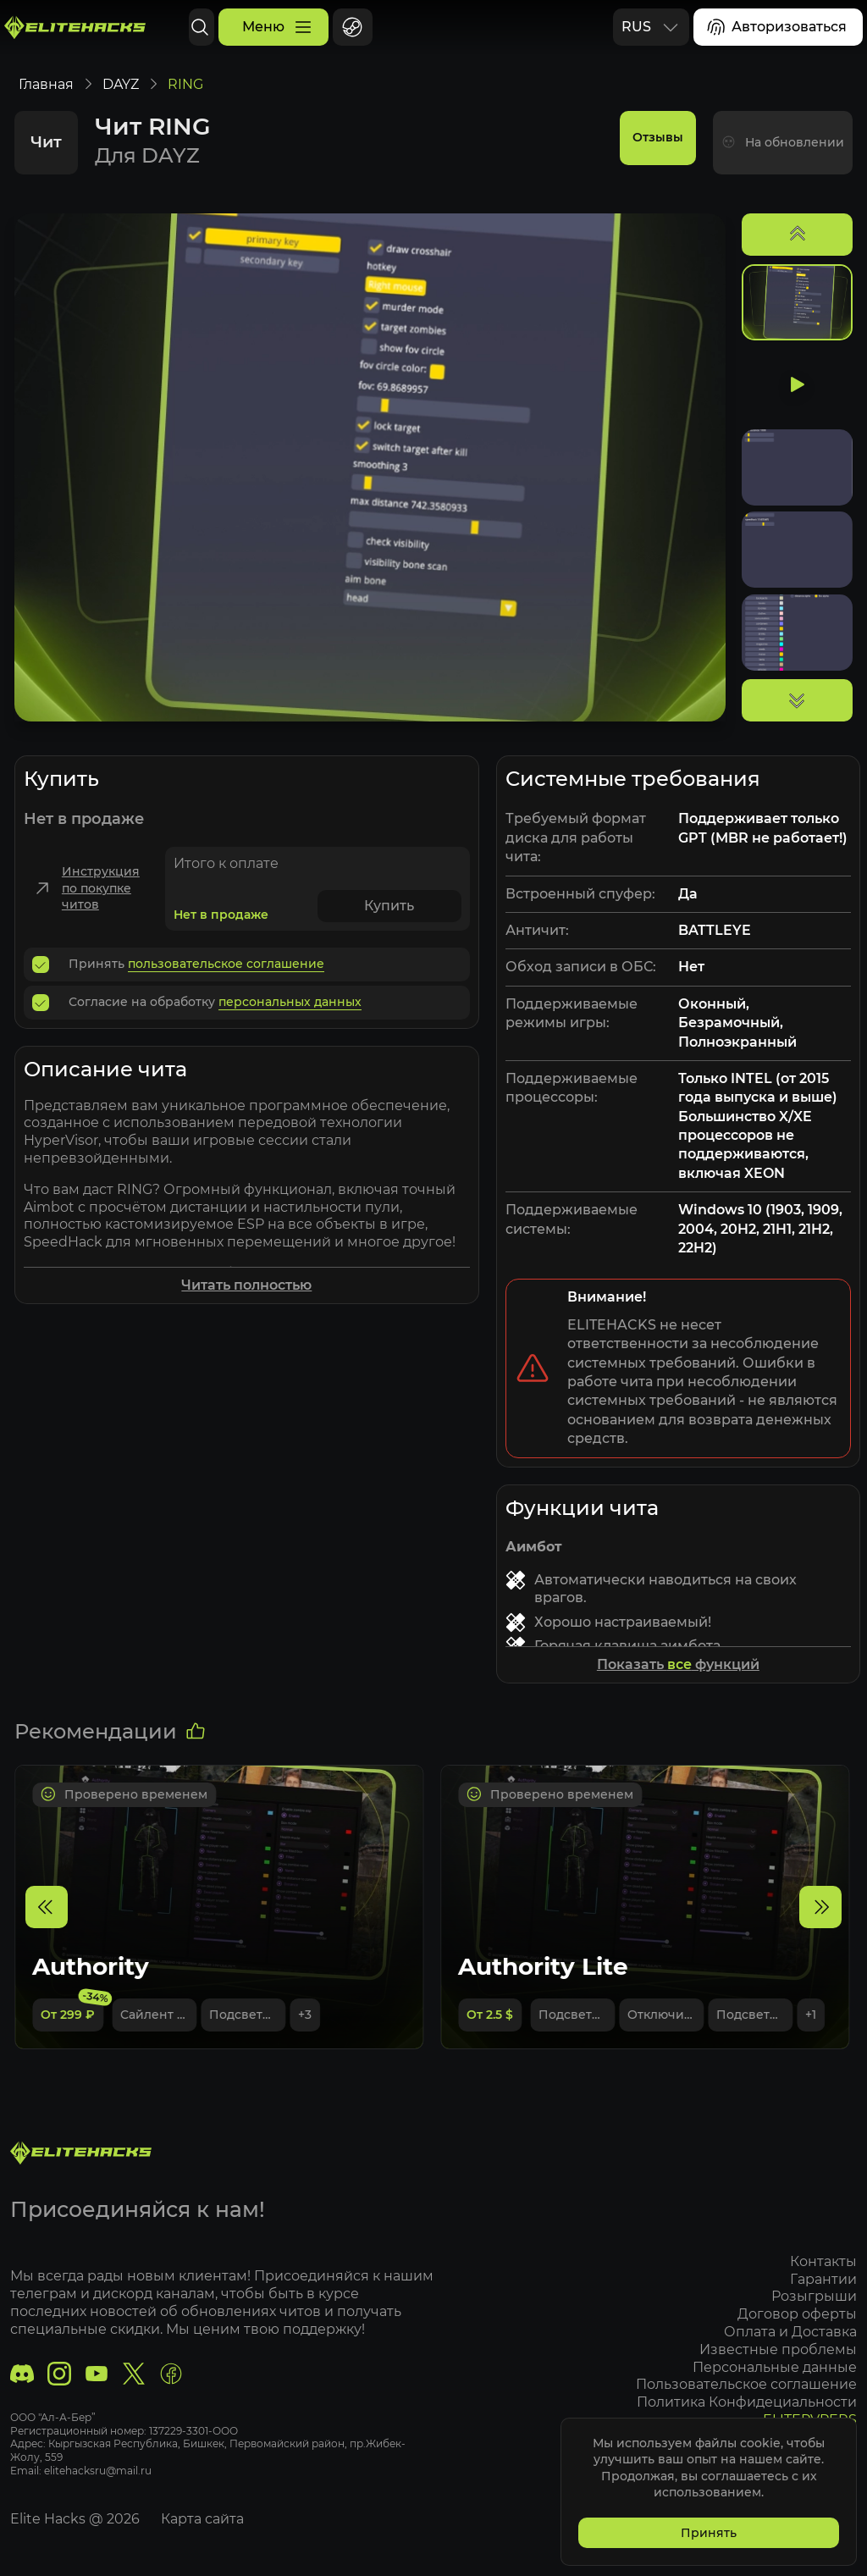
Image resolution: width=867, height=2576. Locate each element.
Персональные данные (772, 2367)
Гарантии (820, 2279)
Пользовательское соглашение (743, 2385)
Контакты (820, 2261)
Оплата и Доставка (787, 2332)
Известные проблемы (775, 2349)
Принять (706, 2530)
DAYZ (123, 101)
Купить (392, 923)
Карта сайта (204, 2519)
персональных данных (292, 1018)
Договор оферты (794, 2314)
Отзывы (655, 159)
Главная (48, 101)
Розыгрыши (811, 2297)
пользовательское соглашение (228, 980)
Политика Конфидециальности (744, 2402)
